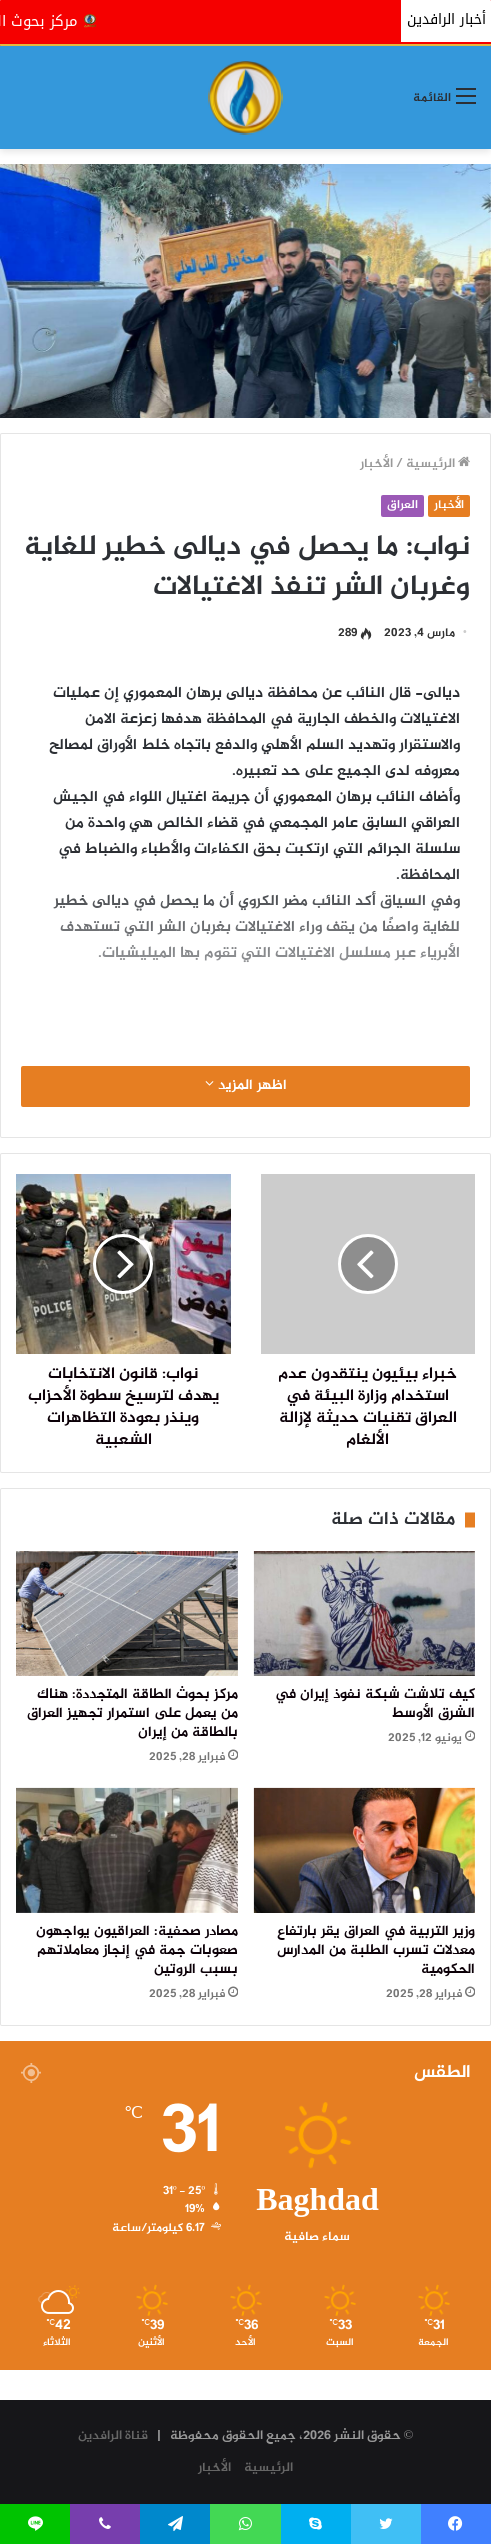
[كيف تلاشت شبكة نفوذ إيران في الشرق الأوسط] (365, 1613)
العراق (402, 505)
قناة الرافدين (113, 2436)
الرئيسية (438, 464)
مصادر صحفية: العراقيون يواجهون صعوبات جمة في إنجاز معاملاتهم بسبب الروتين (137, 1951)
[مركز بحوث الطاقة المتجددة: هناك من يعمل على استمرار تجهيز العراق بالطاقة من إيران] (127, 1613)
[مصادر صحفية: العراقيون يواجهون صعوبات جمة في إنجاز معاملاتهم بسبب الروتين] (127, 1850)
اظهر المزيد (246, 1086)
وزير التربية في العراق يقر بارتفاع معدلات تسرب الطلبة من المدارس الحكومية (376, 1951)
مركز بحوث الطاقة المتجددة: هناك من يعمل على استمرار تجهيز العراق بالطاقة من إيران (132, 1714)
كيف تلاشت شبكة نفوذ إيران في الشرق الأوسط (375, 1704)
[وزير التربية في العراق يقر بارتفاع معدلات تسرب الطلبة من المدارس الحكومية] (365, 1850)
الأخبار (376, 464)
